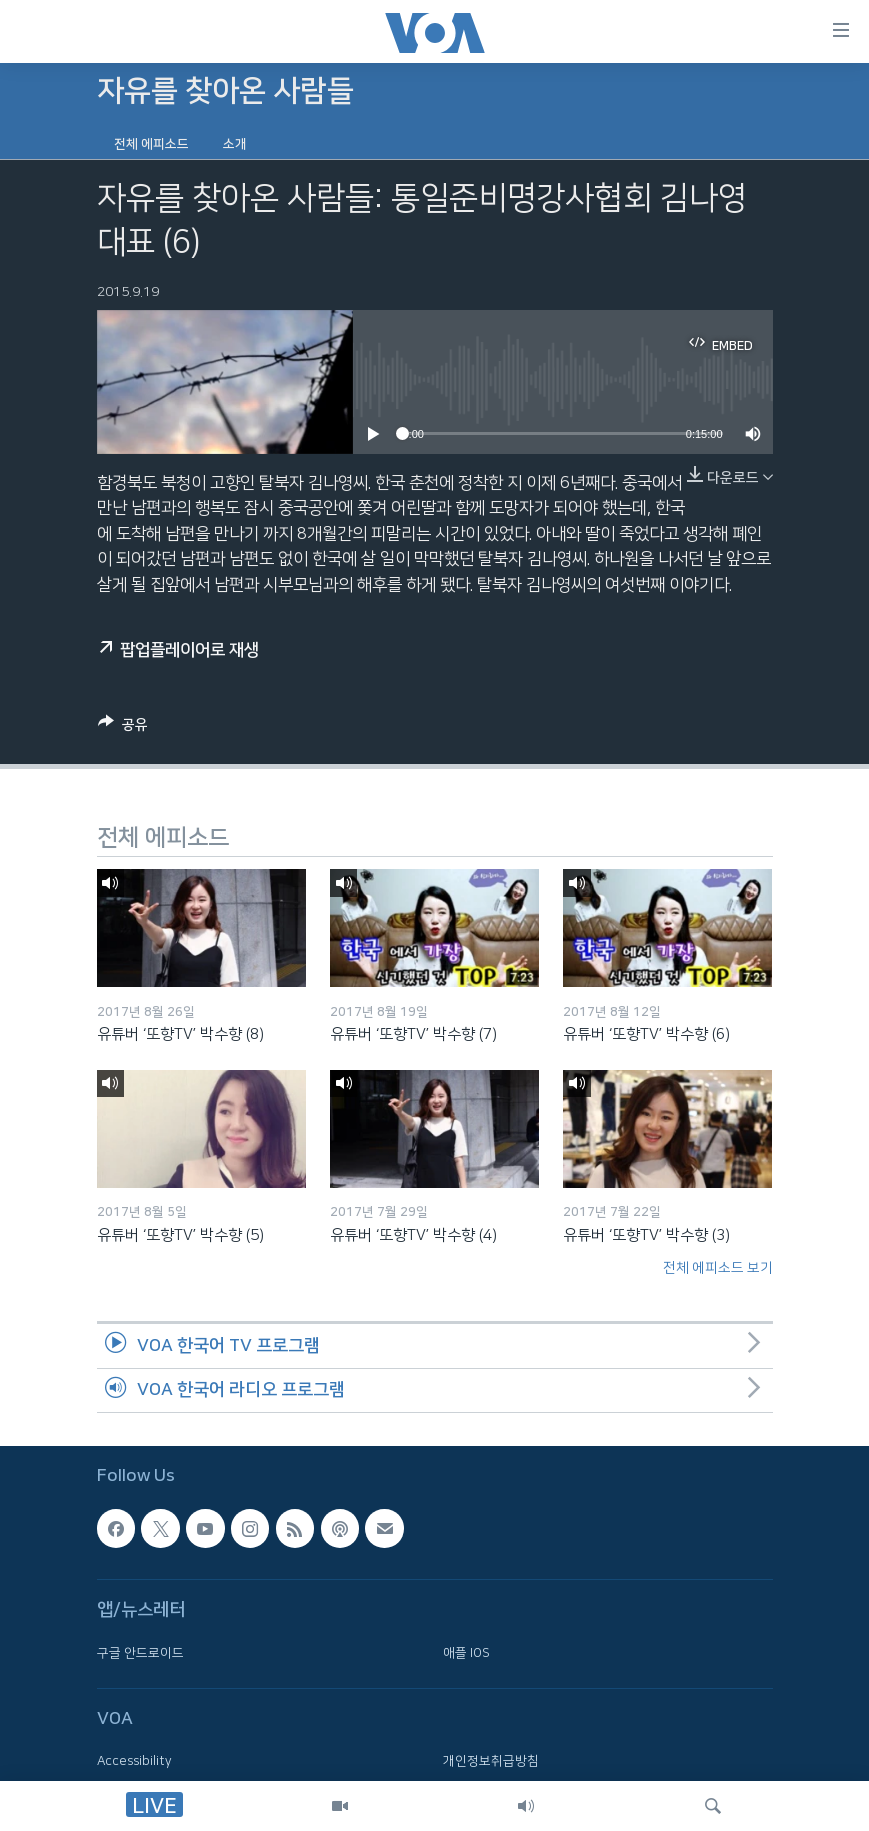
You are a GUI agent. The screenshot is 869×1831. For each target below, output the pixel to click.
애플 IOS (466, 1653)
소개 (235, 144)
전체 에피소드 (151, 144)
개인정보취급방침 (491, 1762)
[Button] (123, 728)
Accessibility (134, 1762)
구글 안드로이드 (140, 1653)
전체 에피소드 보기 (718, 1268)
